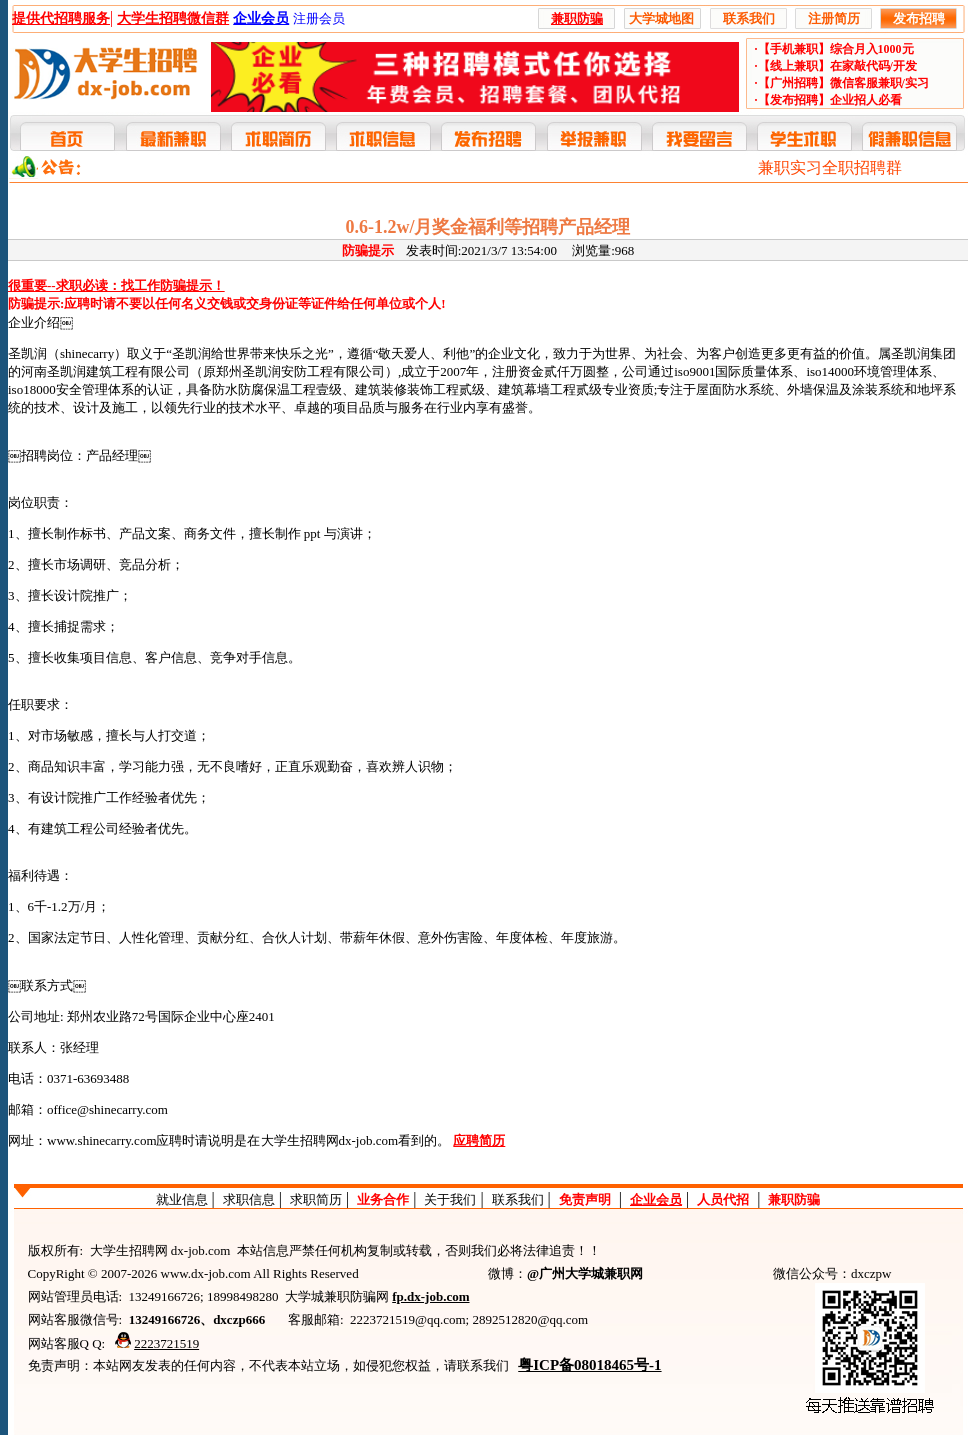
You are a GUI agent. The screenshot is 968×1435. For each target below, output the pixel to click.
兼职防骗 (794, 1199)
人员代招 (723, 1199)
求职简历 (316, 1199)
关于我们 (450, 1199)
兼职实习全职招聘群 (830, 167)
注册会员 (319, 18)
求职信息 (249, 1199)
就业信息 (182, 1199)
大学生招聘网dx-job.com (330, 1140)
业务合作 (383, 1199)
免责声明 (585, 1199)
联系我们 (518, 1199)
